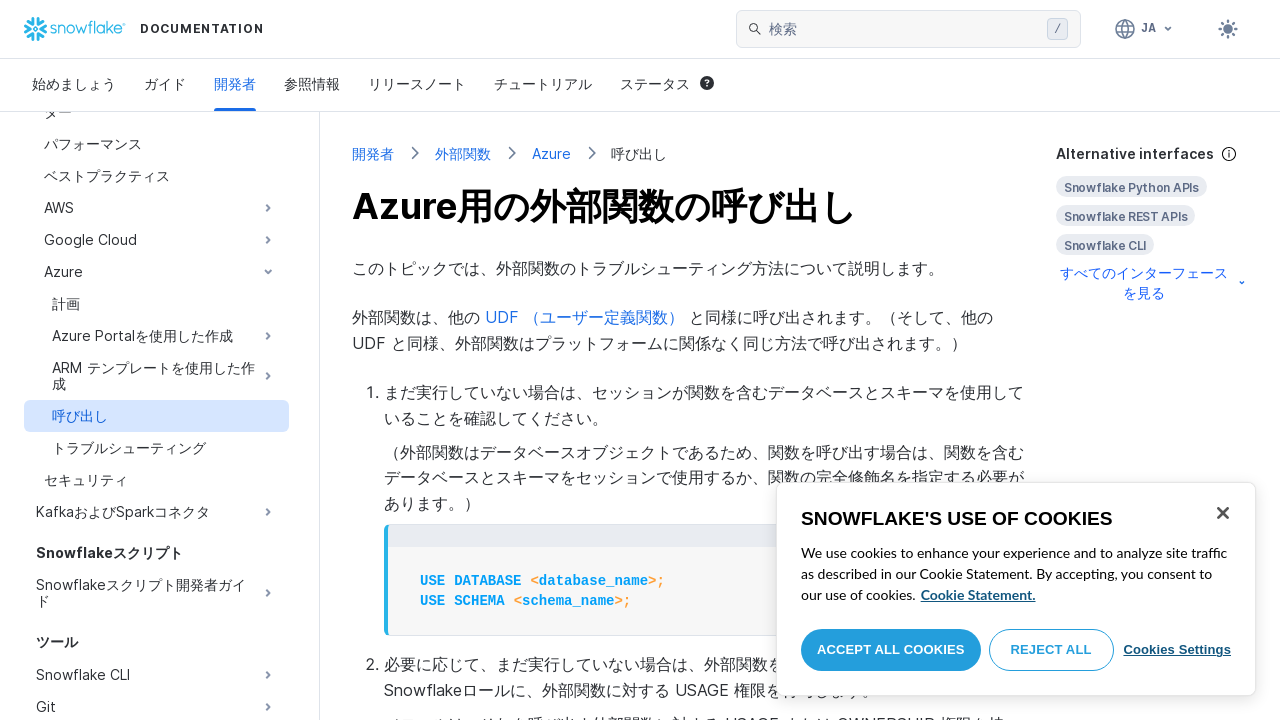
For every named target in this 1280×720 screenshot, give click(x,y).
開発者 (235, 83)
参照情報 (312, 83)
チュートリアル (543, 83)
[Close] (1223, 513)
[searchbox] (904, 29)
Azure (551, 153)
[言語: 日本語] (1144, 29)
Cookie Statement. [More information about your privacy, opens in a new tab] (978, 594)
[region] (1016, 589)
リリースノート (417, 83)
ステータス (667, 83)
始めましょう (74, 83)
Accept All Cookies (891, 649)
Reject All (1051, 649)
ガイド (165, 83)
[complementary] (1152, 223)
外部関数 (463, 153)
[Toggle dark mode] (1228, 29)
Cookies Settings (1177, 649)
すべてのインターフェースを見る (1154, 282)
